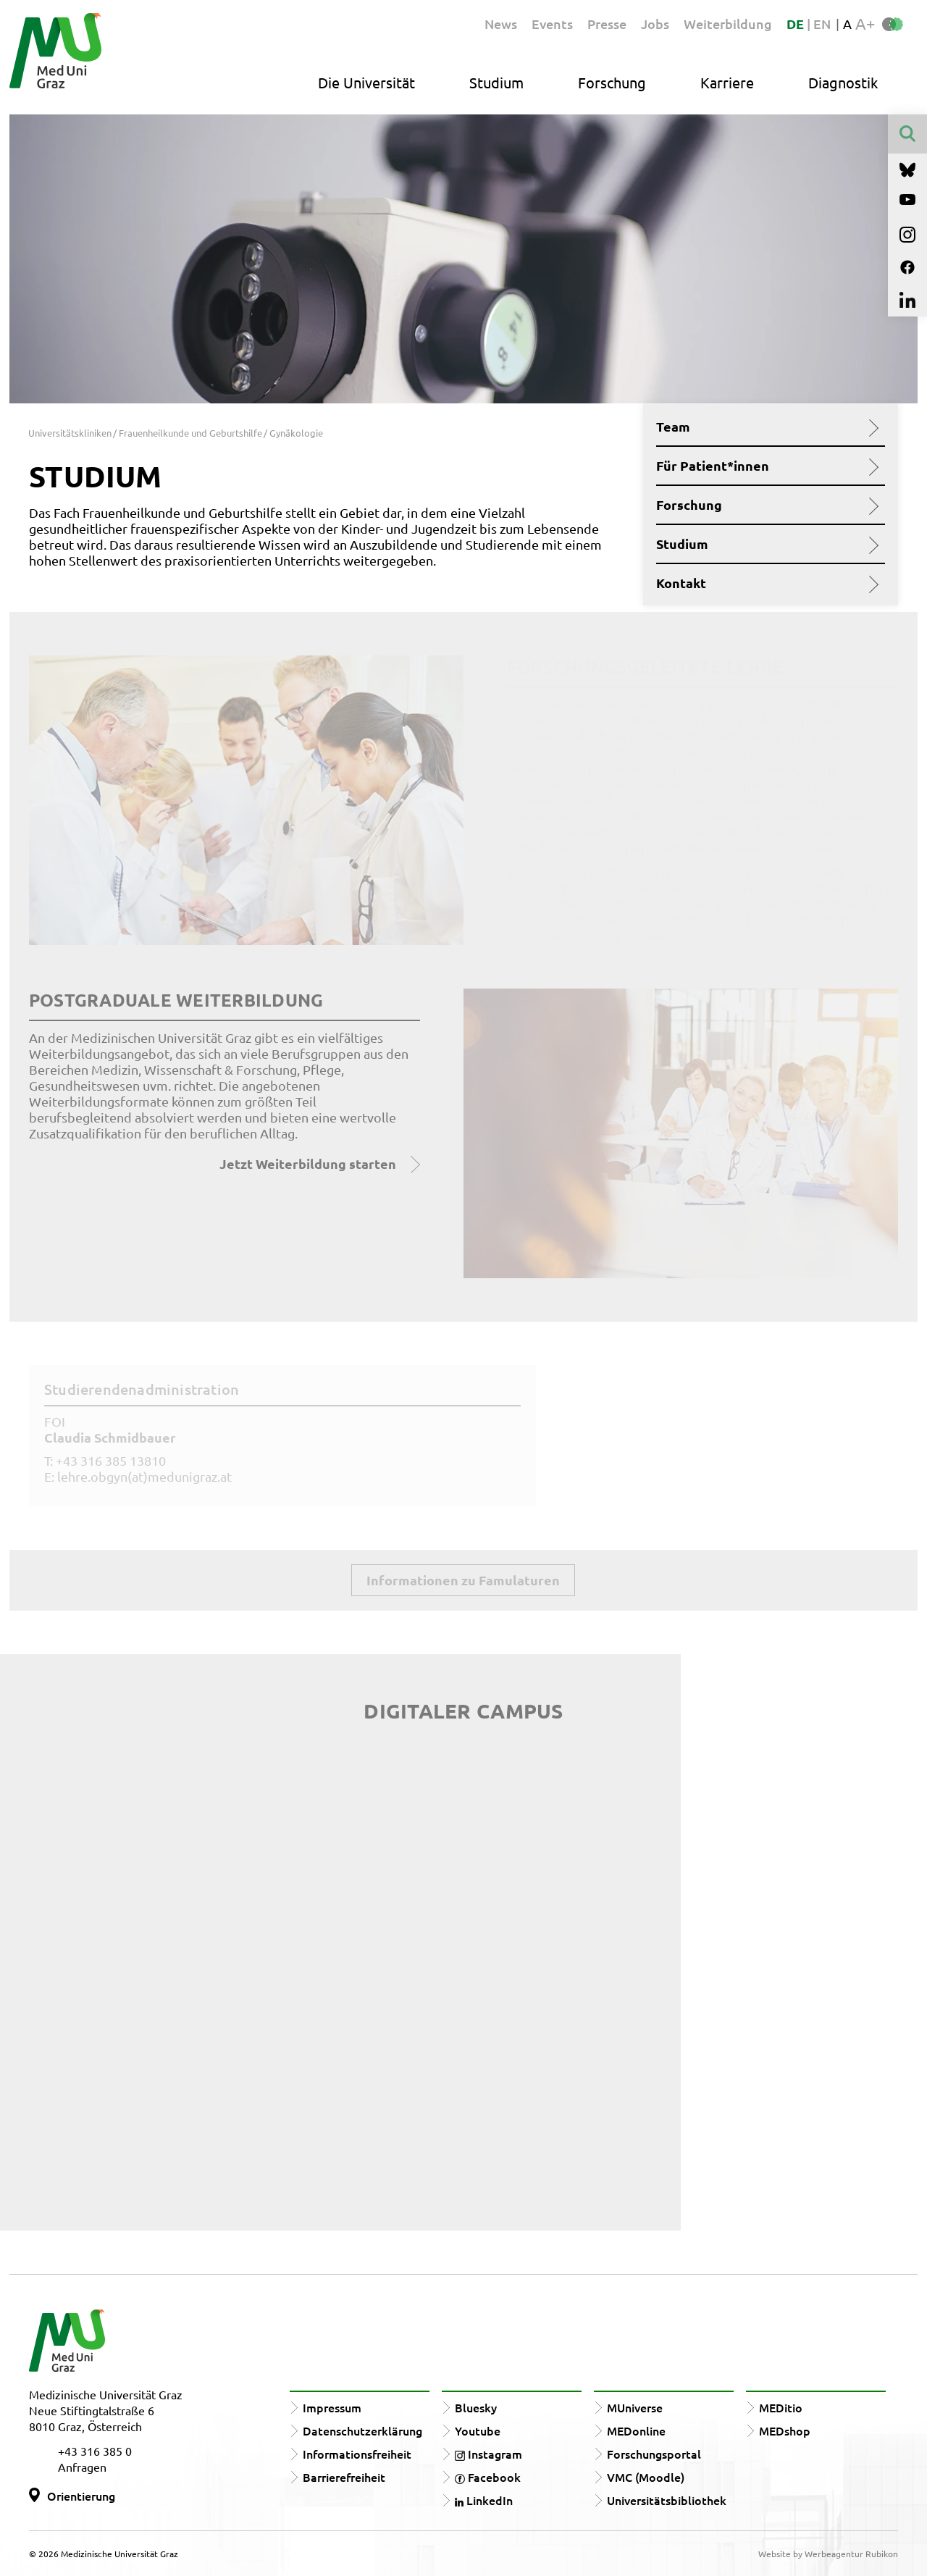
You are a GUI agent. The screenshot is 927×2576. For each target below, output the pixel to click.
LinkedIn (484, 2500)
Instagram (488, 2454)
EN (822, 23)
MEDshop (784, 2430)
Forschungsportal (654, 2454)
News (501, 23)
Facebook (488, 2477)
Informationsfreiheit (357, 2454)
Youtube (477, 2430)
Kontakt (765, 583)
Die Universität (366, 82)
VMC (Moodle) (645, 2477)
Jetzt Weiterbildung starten (307, 1163)
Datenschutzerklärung (362, 2430)
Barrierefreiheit (344, 2477)
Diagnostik (843, 82)
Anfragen (82, 2466)
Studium (496, 82)
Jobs (655, 23)
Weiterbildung (728, 23)
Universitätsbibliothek (666, 2500)
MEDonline (636, 2430)
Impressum (332, 2407)
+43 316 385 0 (95, 2450)
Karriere (727, 82)
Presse (606, 23)
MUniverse (635, 2407)
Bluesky (476, 2407)
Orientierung (81, 2496)
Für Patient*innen (765, 466)
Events (552, 23)
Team (765, 427)
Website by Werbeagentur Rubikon (828, 2553)
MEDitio (780, 2407)
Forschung (612, 82)
